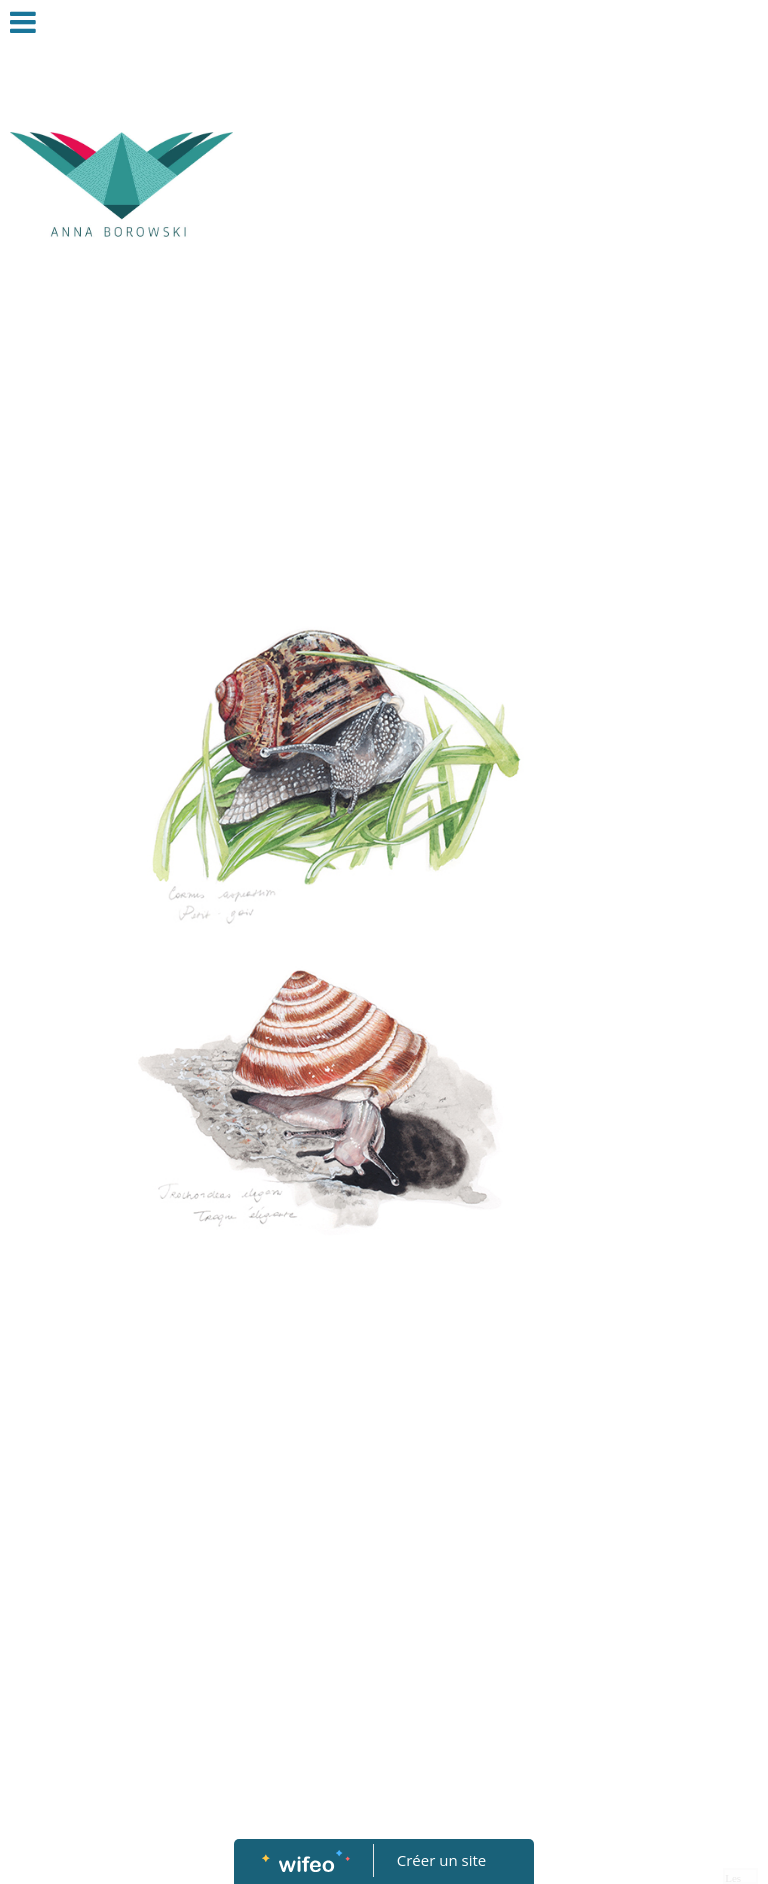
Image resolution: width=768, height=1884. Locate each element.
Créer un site (441, 1860)
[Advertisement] (400, 440)
